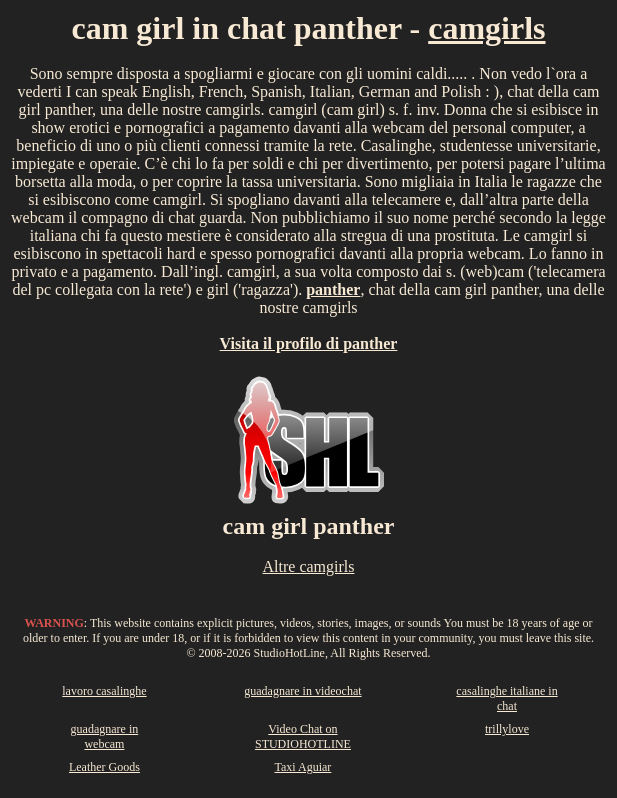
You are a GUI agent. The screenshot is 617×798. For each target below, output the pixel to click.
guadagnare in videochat (302, 691)
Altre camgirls (309, 566)
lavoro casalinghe (104, 691)
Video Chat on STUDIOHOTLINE (303, 736)
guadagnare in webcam (105, 736)
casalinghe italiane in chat (506, 698)
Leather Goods (104, 767)
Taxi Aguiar (303, 767)
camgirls (486, 28)
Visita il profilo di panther (309, 343)
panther (333, 289)
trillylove (507, 729)
